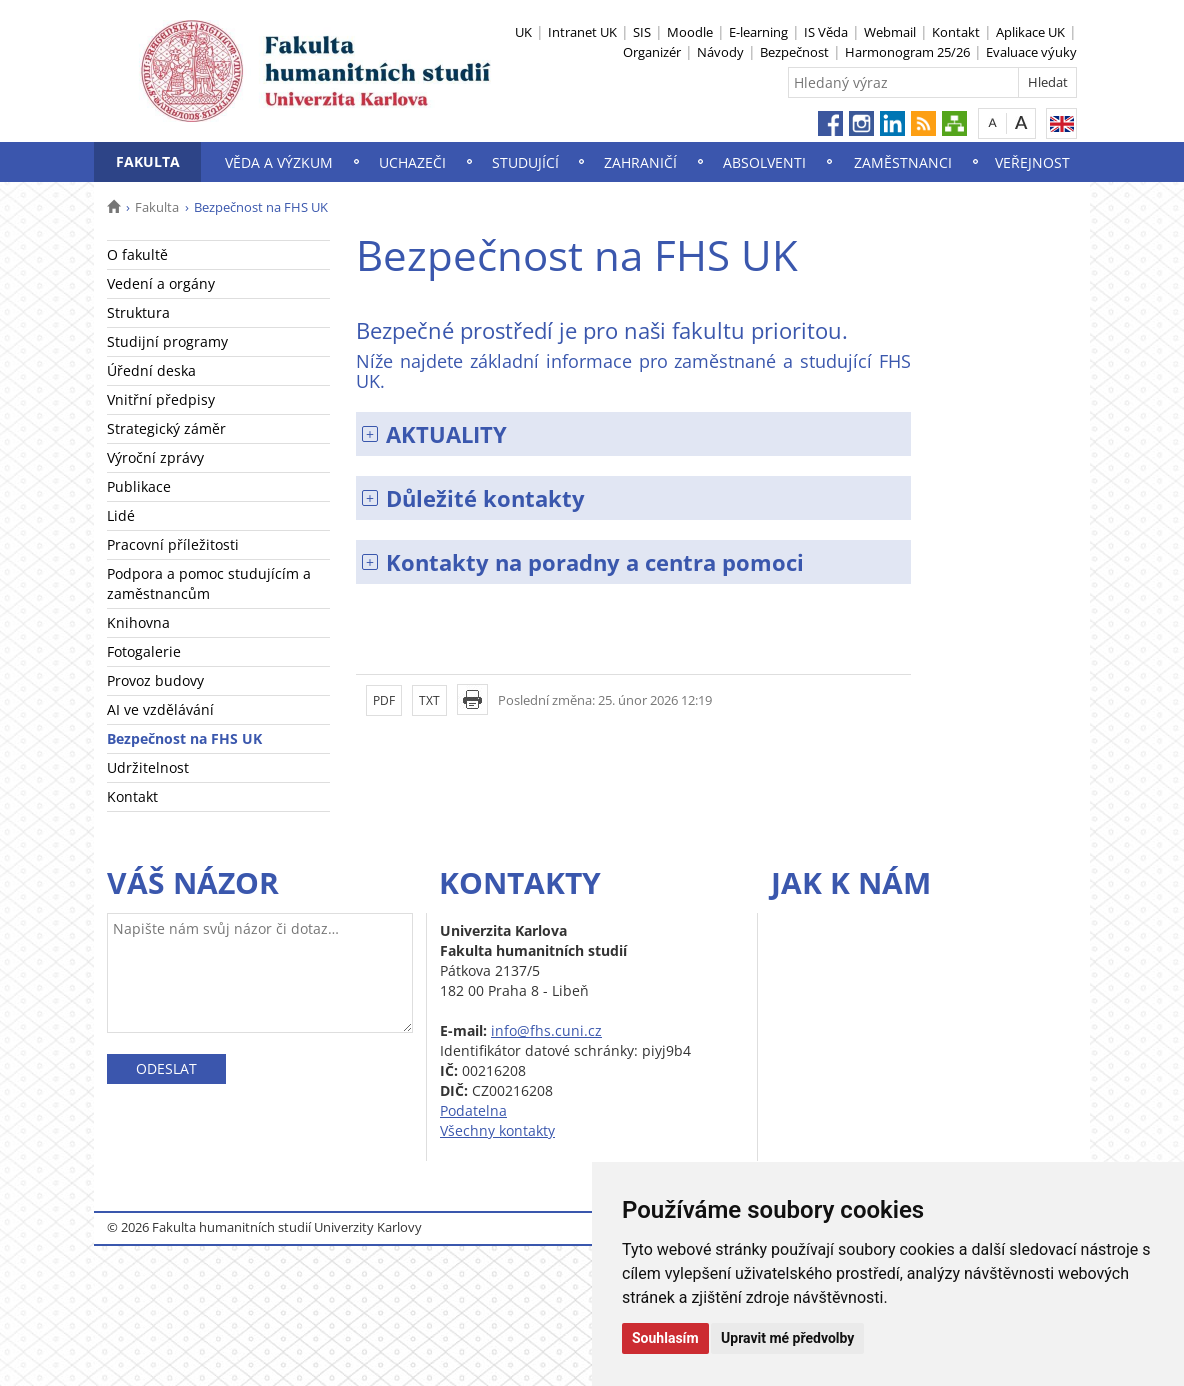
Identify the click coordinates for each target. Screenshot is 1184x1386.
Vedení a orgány (161, 283)
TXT (429, 700)
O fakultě (137, 254)
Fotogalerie (144, 651)
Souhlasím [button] (665, 1338)
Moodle (690, 32)
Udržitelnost (148, 767)
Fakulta (148, 161)
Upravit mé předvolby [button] (787, 1338)
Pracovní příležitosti (173, 544)
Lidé (121, 515)
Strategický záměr (166, 428)
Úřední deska (151, 370)
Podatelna (473, 1110)
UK (523, 32)
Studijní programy (167, 341)
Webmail (890, 32)
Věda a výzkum (279, 162)
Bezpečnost (794, 52)
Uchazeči (412, 162)
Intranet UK (582, 32)
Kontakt (956, 32)
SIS (642, 32)
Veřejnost (1032, 162)
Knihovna (138, 622)
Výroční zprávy (155, 457)
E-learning (758, 32)
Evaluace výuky (1031, 52)
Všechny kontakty (497, 1130)
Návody (720, 52)
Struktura (138, 312)
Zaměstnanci (903, 162)
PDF (384, 700)
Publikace (139, 486)
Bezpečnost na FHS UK (184, 738)
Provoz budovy (155, 680)
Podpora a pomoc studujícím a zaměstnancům (209, 583)
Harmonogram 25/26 (907, 52)
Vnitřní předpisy (161, 399)
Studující (525, 162)
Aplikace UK (1030, 32)
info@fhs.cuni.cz (546, 1030)
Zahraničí (640, 162)
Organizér (652, 52)
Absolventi (764, 162)
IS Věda (826, 32)
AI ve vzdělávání (160, 709)
